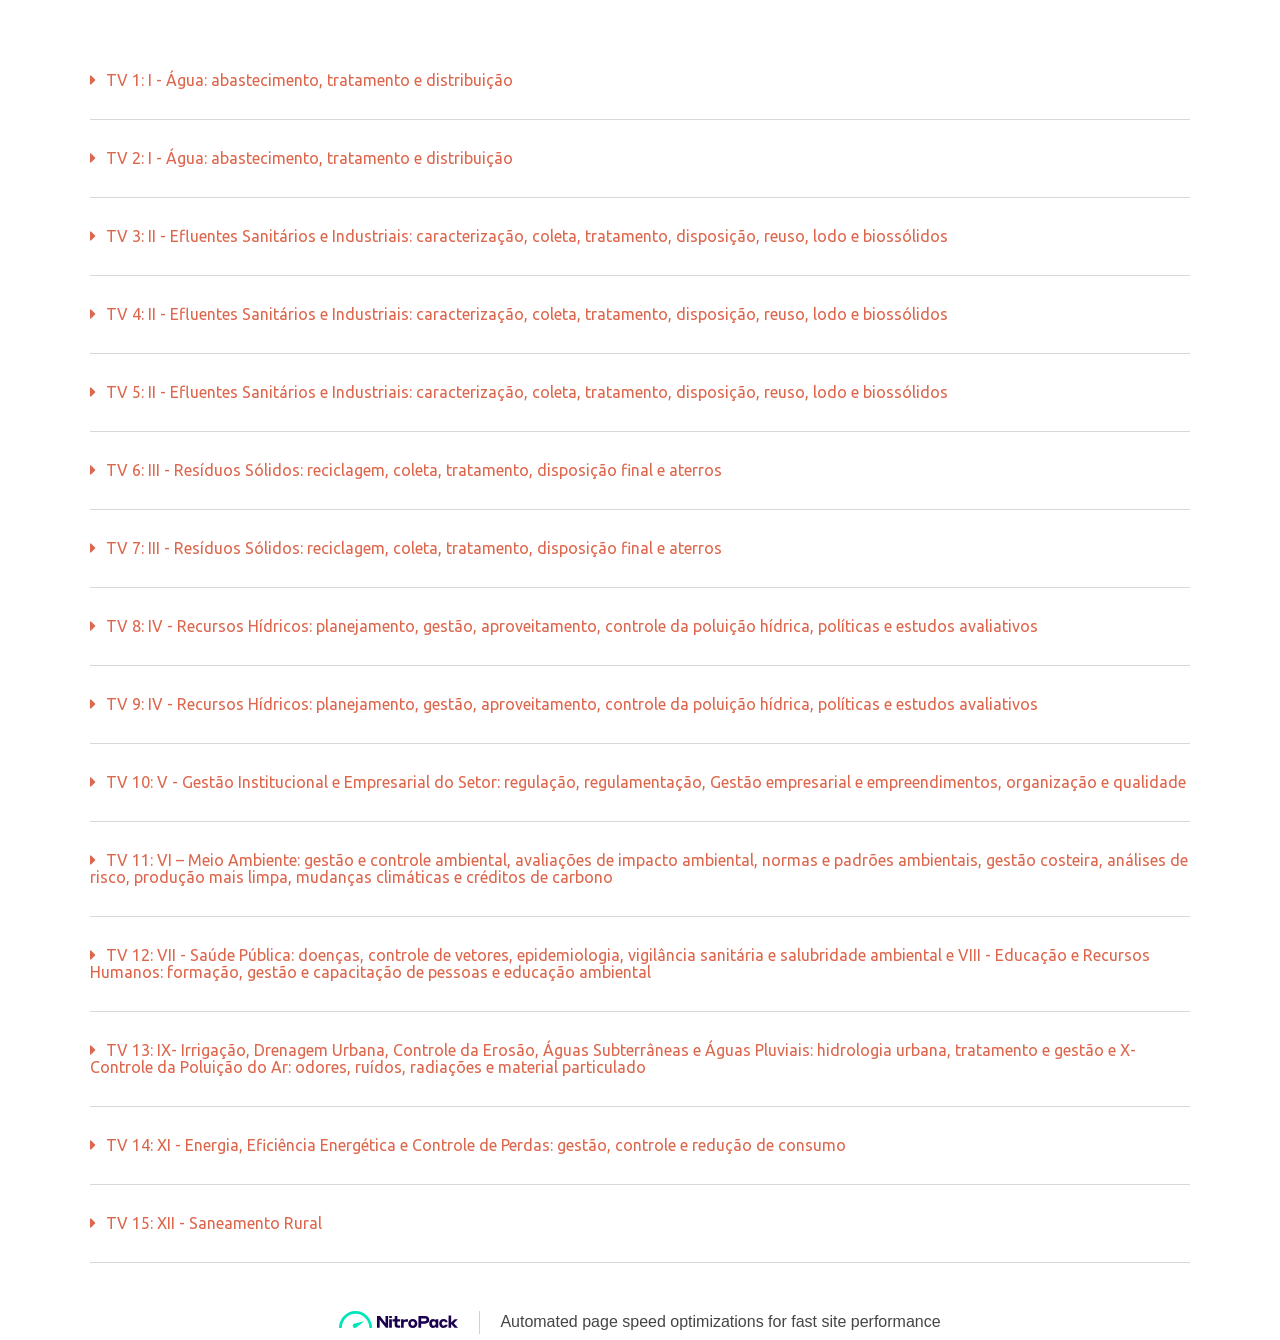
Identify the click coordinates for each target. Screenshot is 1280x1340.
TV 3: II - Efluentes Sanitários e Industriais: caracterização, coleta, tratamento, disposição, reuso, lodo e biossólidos (527, 236)
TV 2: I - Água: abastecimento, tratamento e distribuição (309, 158)
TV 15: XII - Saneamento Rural (214, 1223)
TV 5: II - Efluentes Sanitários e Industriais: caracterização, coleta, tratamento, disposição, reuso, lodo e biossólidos (527, 392)
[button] (640, 81)
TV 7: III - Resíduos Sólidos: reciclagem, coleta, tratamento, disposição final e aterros (414, 548)
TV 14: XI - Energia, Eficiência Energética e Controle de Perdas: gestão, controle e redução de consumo (476, 1145)
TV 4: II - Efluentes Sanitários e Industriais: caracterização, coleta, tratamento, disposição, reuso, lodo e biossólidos (527, 314)
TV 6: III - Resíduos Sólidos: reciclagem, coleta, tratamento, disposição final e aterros (414, 470)
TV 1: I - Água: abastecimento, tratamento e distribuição (309, 80)
